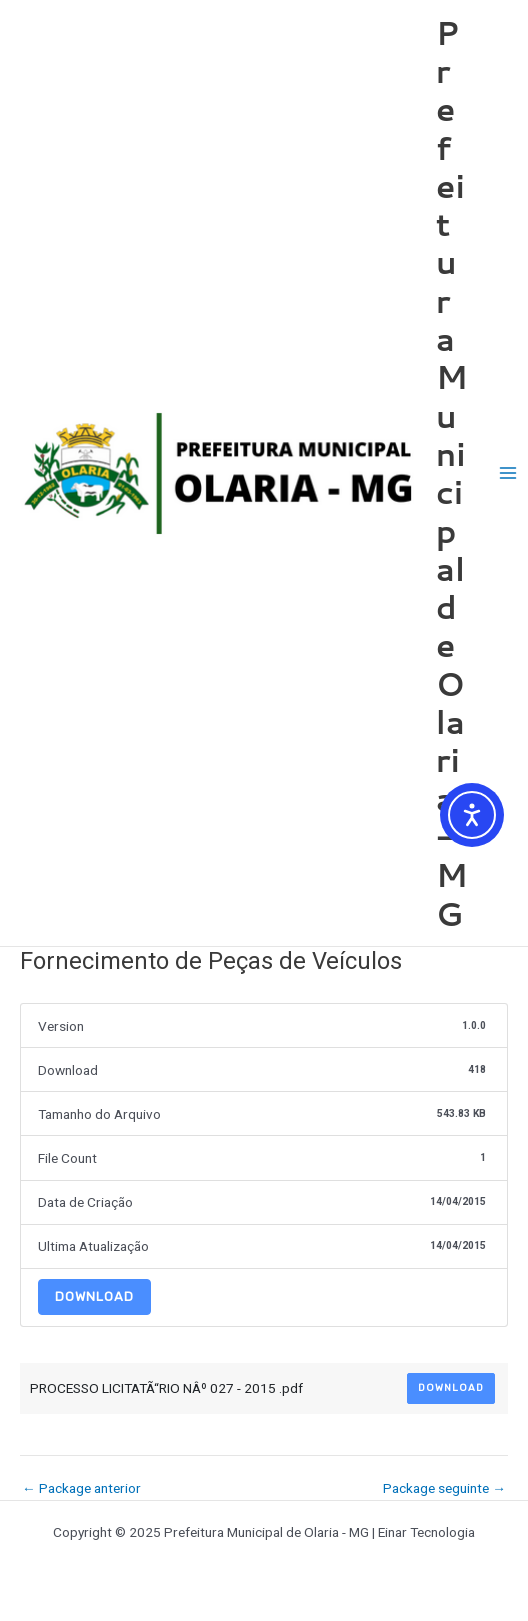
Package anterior (81, 1489)
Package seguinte (444, 1489)
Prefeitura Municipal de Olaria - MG (452, 473)
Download (94, 1296)
